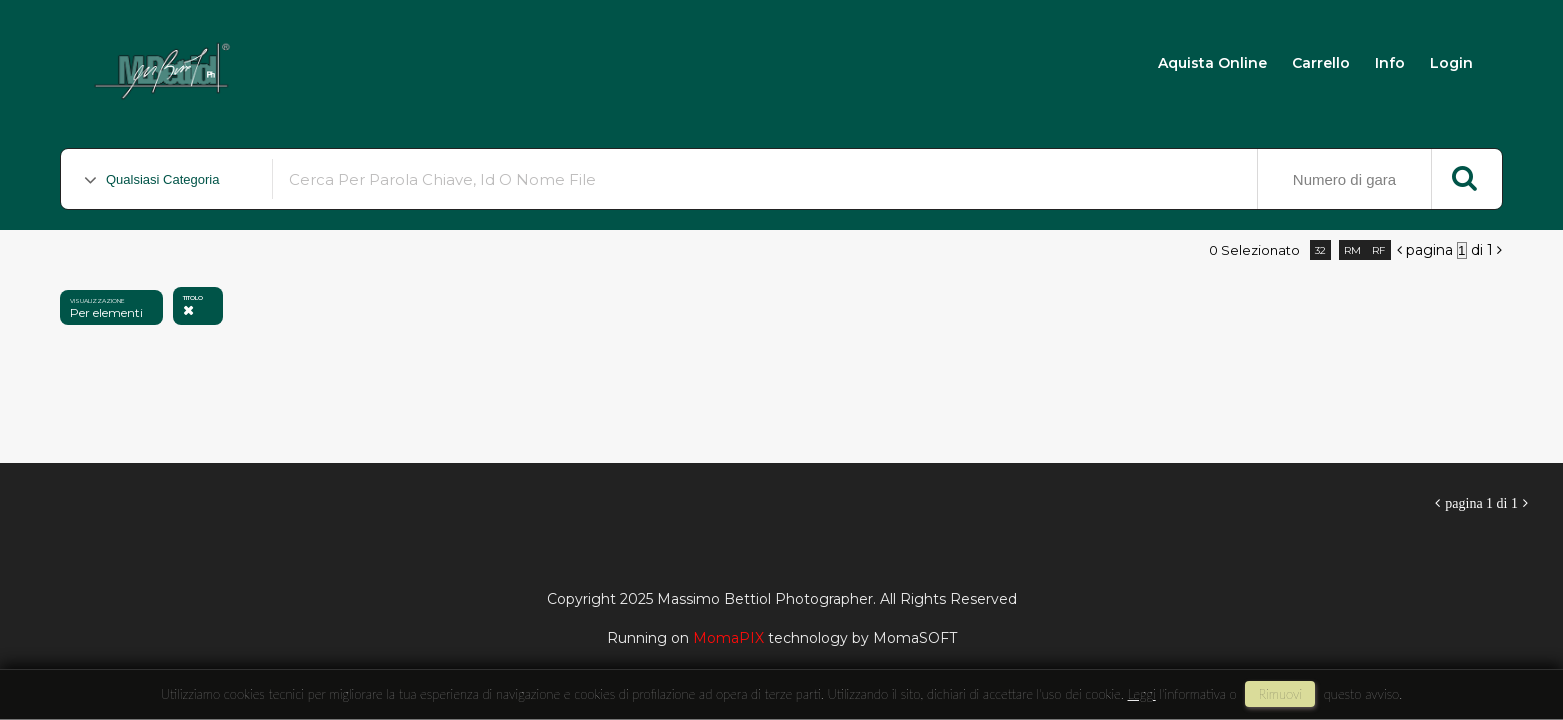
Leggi (1142, 694)
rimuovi (1280, 694)
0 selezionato (1254, 250)
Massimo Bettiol (351, 61)
